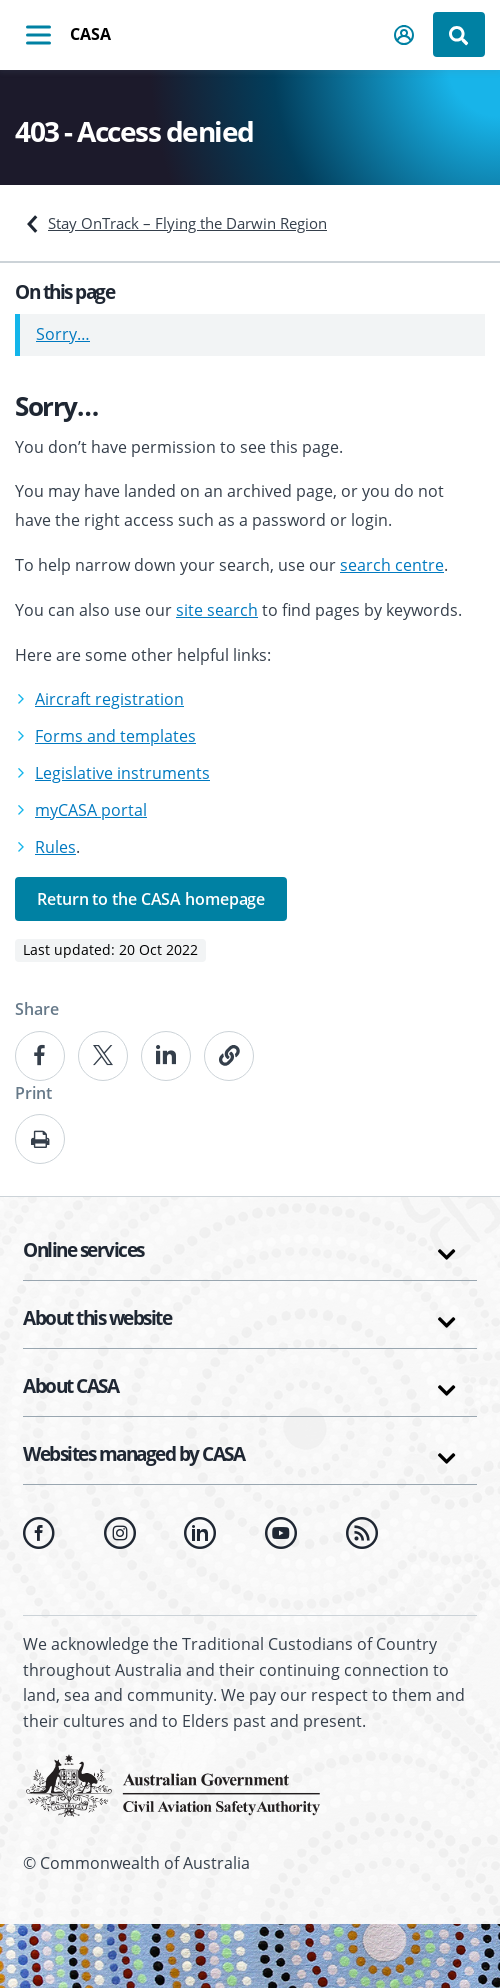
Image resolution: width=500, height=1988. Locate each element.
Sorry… (63, 334)
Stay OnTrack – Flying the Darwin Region (187, 223)
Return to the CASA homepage (151, 899)
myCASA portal (91, 810)
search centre (392, 565)
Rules (55, 847)
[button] (405, 35)
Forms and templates (115, 736)
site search (217, 610)
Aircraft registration (109, 699)
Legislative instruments (122, 773)
